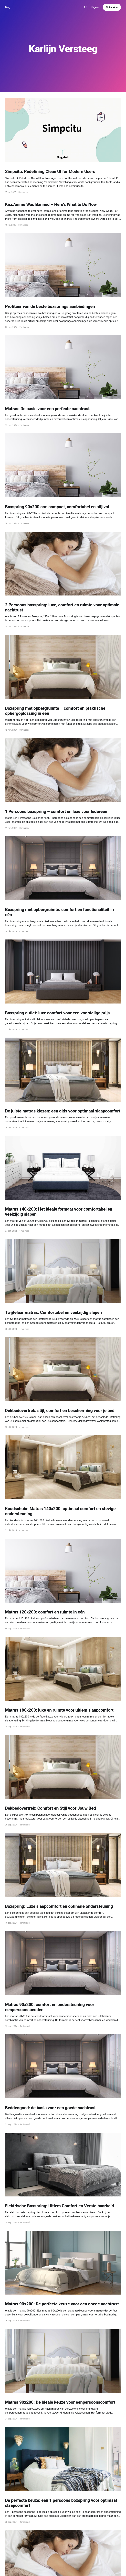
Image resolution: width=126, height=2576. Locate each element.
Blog (7, 7)
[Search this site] (85, 7)
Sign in (96, 7)
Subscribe (112, 7)
